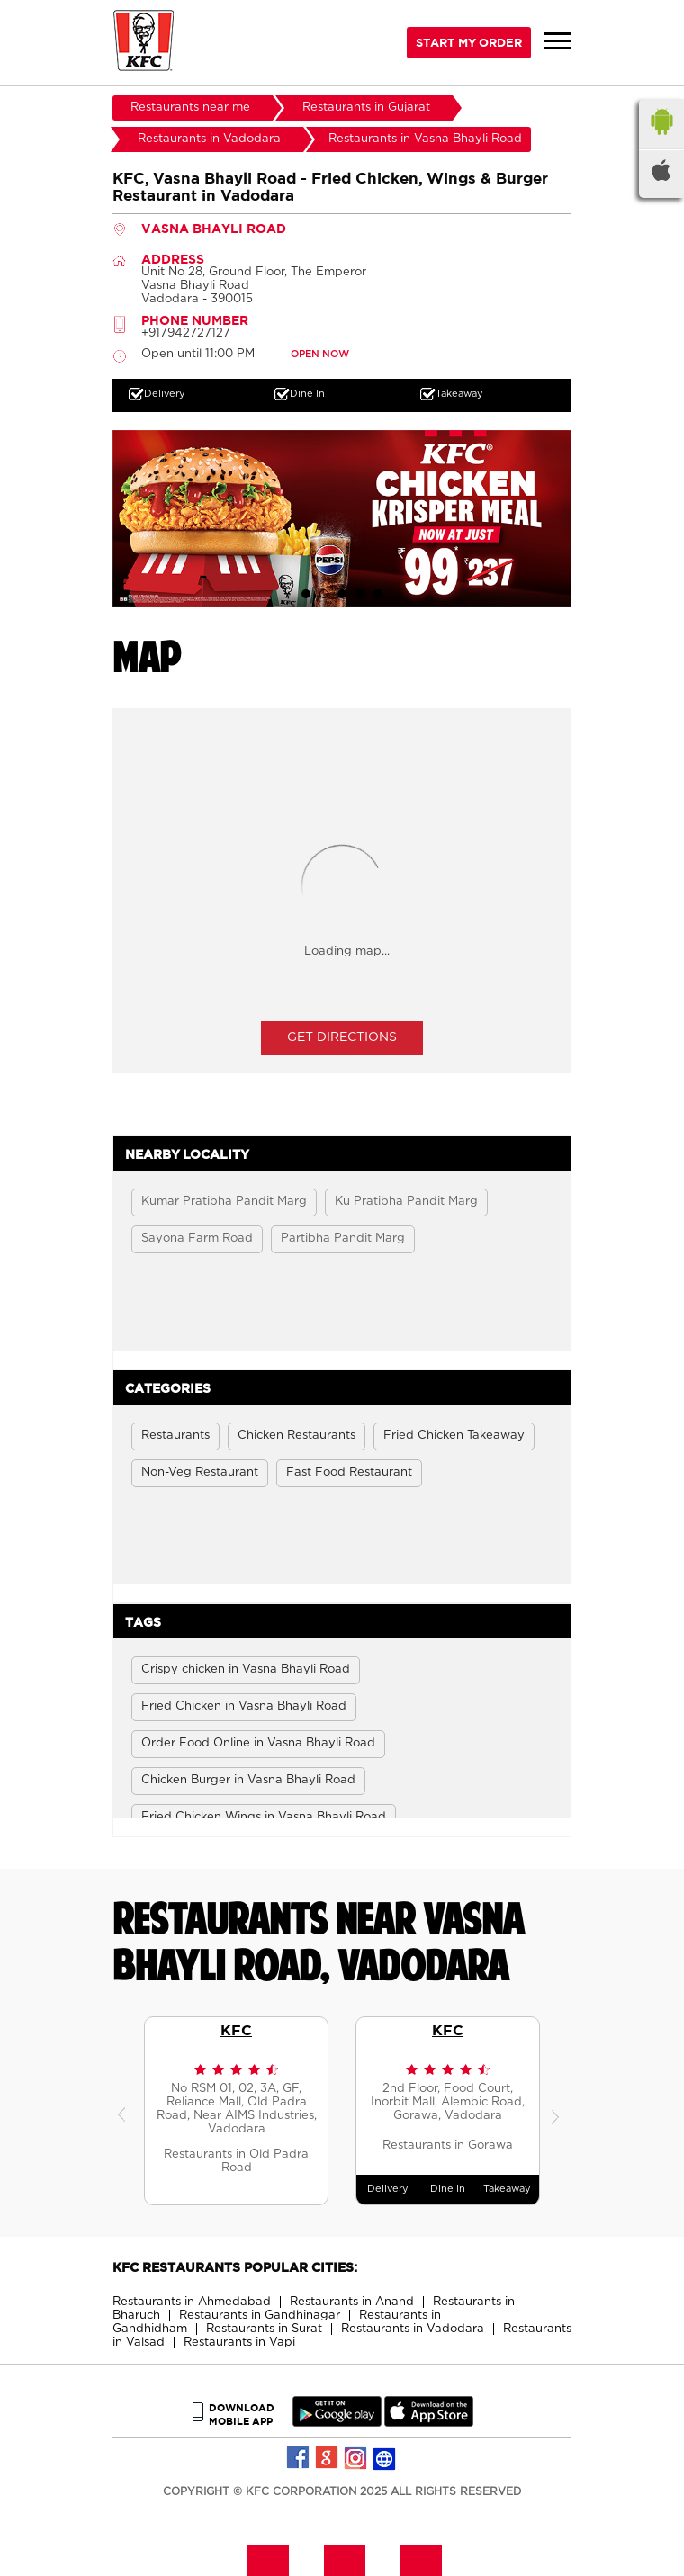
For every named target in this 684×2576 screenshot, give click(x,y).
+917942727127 (185, 333)
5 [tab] (378, 593)
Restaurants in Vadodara (412, 2329)
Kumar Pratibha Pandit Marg (224, 1201)
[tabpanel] (342, 515)
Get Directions (342, 1037)
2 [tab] (324, 593)
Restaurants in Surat (264, 2329)
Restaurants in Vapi (239, 2342)
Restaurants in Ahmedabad (191, 2302)
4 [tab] (360, 593)
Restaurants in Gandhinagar (259, 2315)
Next (558, 2110)
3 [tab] (342, 593)
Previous (126, 2110)
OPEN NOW (320, 354)
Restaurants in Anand (352, 2302)
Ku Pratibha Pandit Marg (406, 1201)
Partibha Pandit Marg (343, 1238)
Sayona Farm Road (197, 1238)
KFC (236, 2030)
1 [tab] (306, 593)
